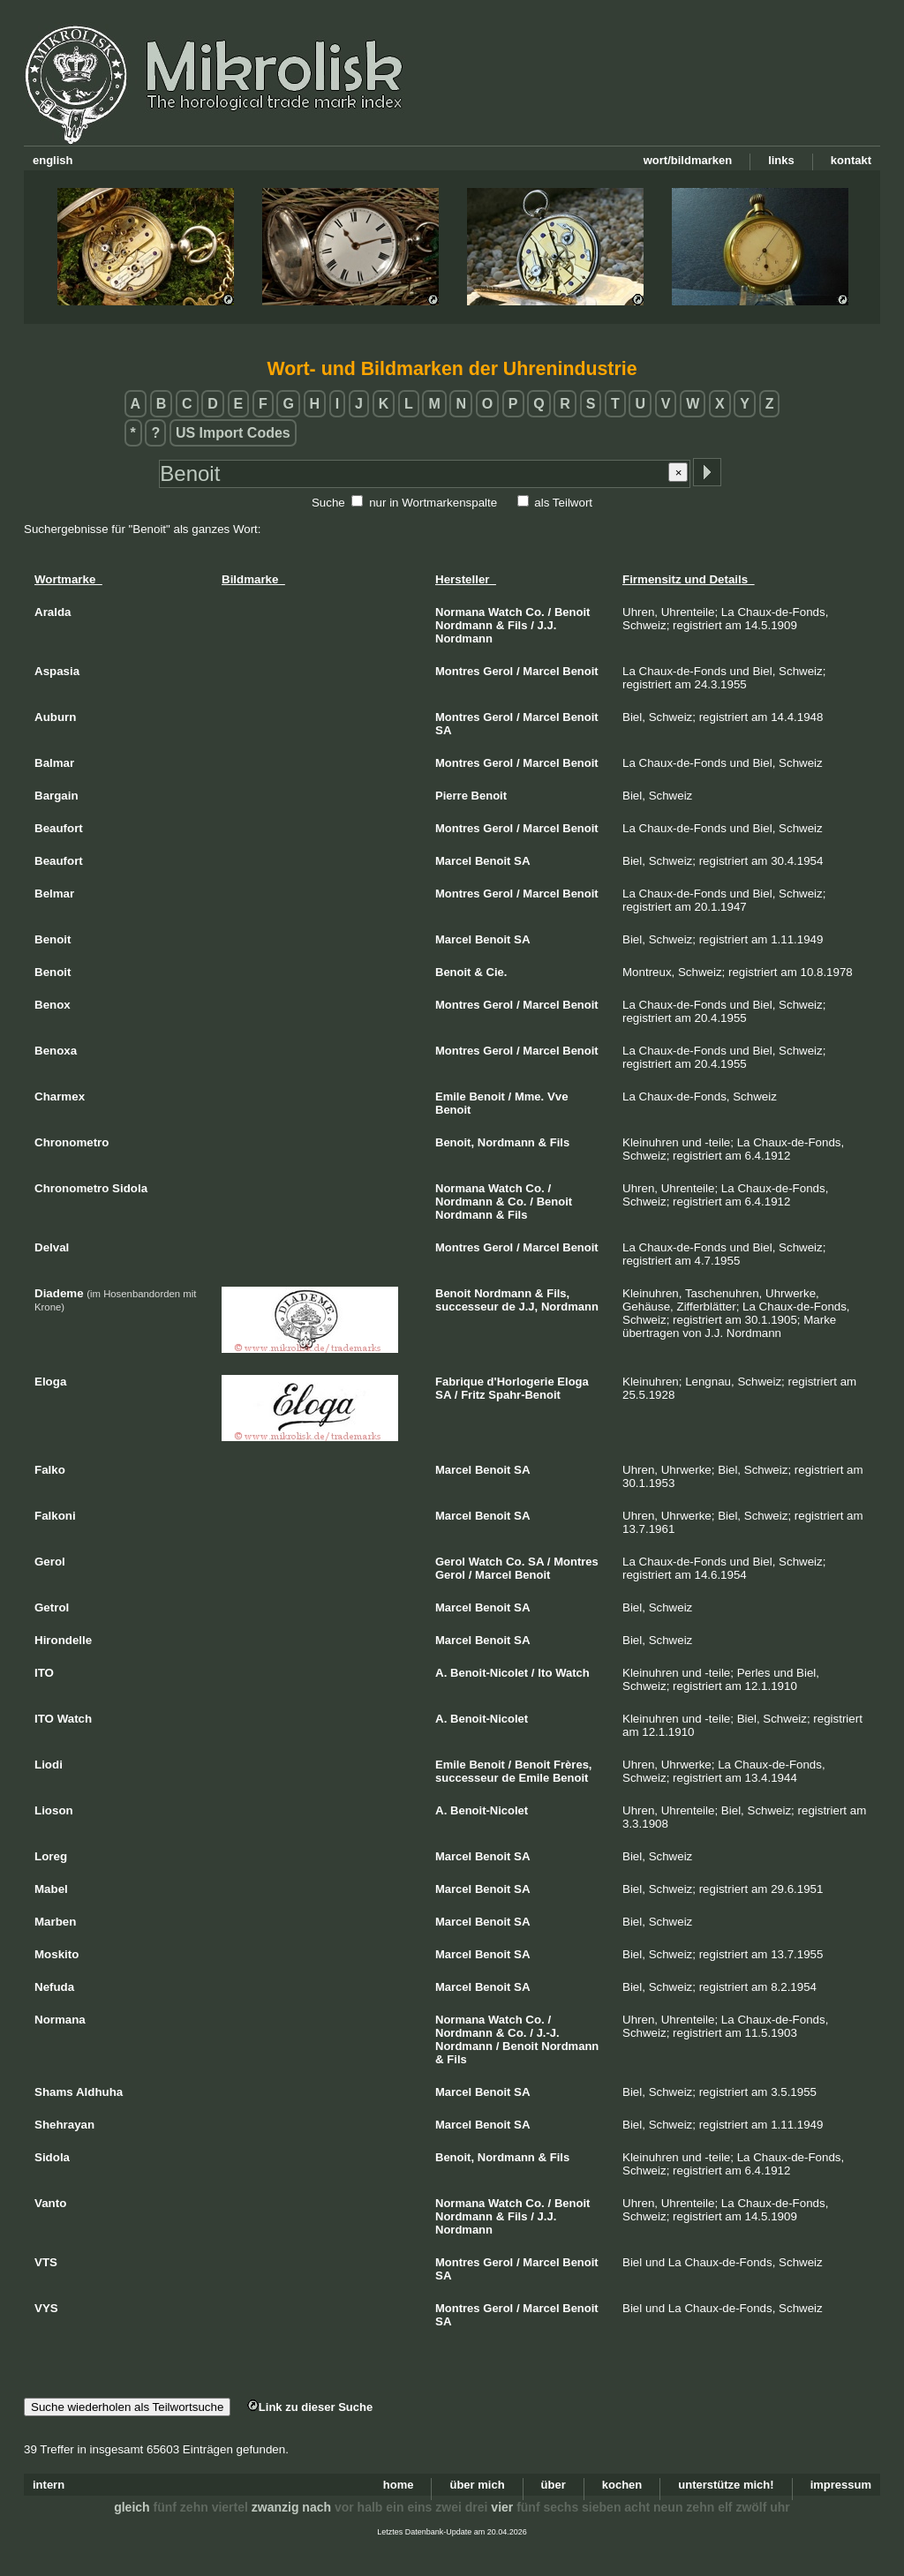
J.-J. (548, 2032)
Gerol (498, 671)
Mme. (529, 1096)
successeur (467, 1306)
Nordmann (464, 625)
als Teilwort (563, 502)
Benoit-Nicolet (489, 1672)
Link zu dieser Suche (310, 2407)
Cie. (497, 972)
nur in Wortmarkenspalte (433, 502)
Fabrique (459, 1381)
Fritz (473, 1394)
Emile (450, 1096)
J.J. (547, 625)
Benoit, (454, 1142)
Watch (505, 612)
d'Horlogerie (520, 1381)
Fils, (557, 1293)
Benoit (572, 612)
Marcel (541, 671)
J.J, (529, 1306)
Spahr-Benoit (524, 1394)
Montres (457, 671)
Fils (517, 625)
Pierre (451, 795)
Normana (460, 612)
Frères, (572, 1764)
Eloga (572, 1381)
